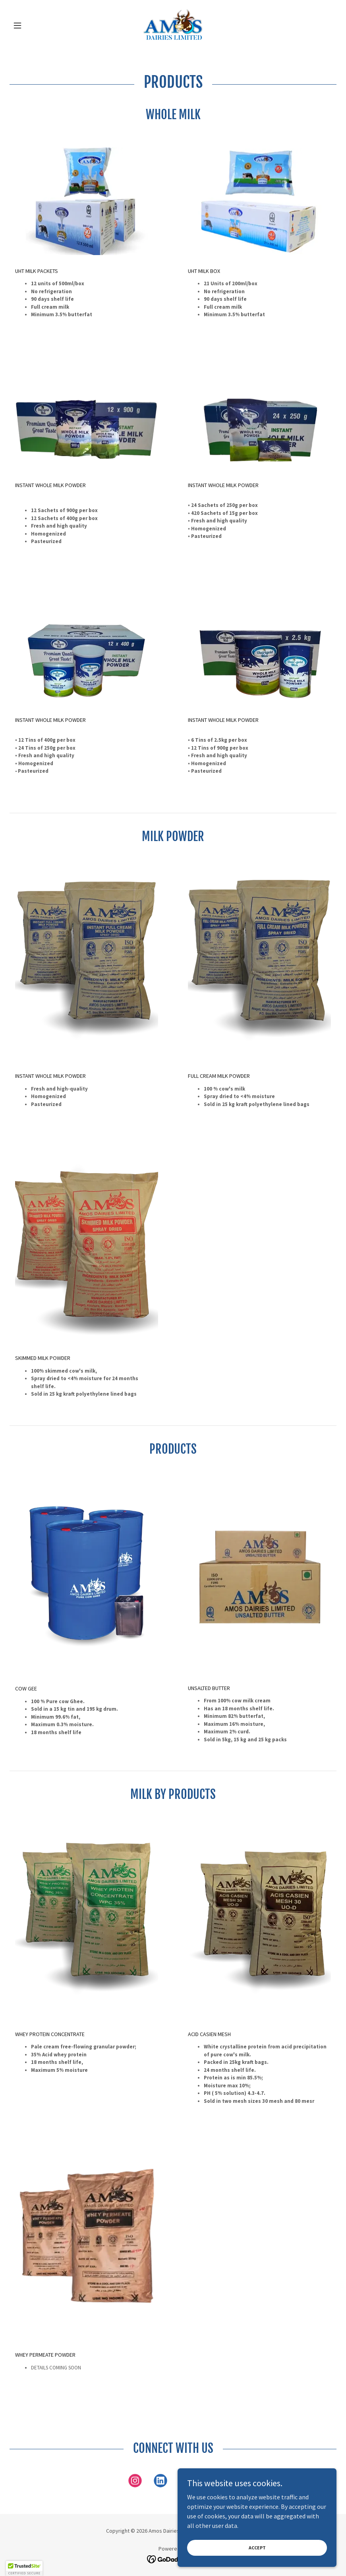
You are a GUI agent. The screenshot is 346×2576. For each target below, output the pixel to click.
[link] (172, 25)
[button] (34, 25)
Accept (257, 2548)
